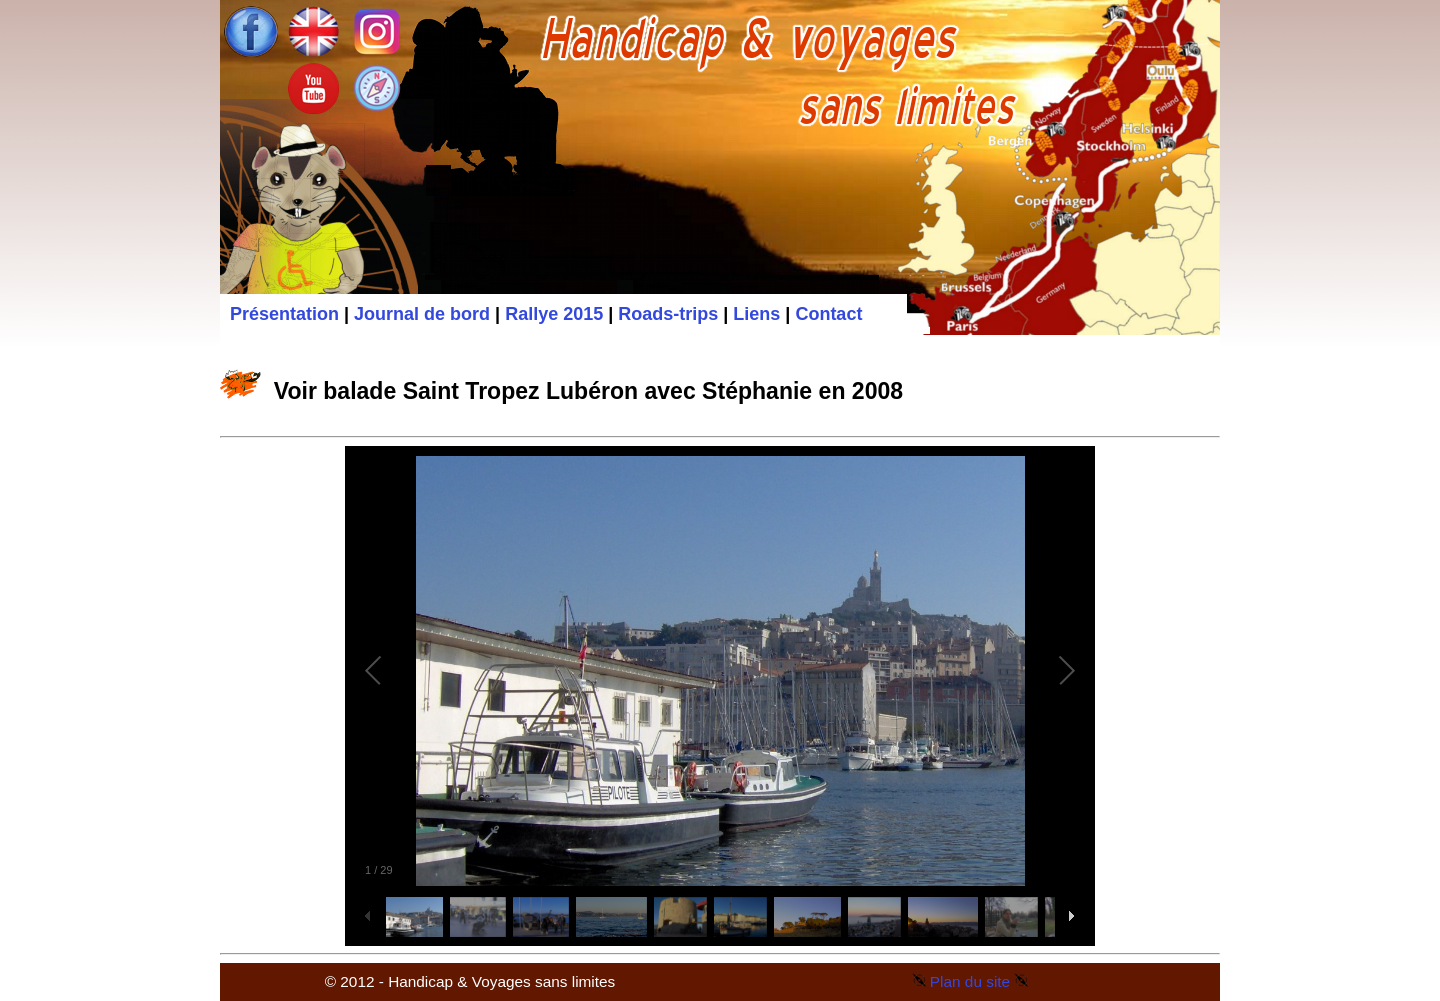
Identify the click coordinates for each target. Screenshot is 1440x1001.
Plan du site (970, 981)
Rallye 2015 (554, 314)
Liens (756, 314)
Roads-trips (668, 314)
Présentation (284, 314)
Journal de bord (422, 314)
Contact (828, 314)
